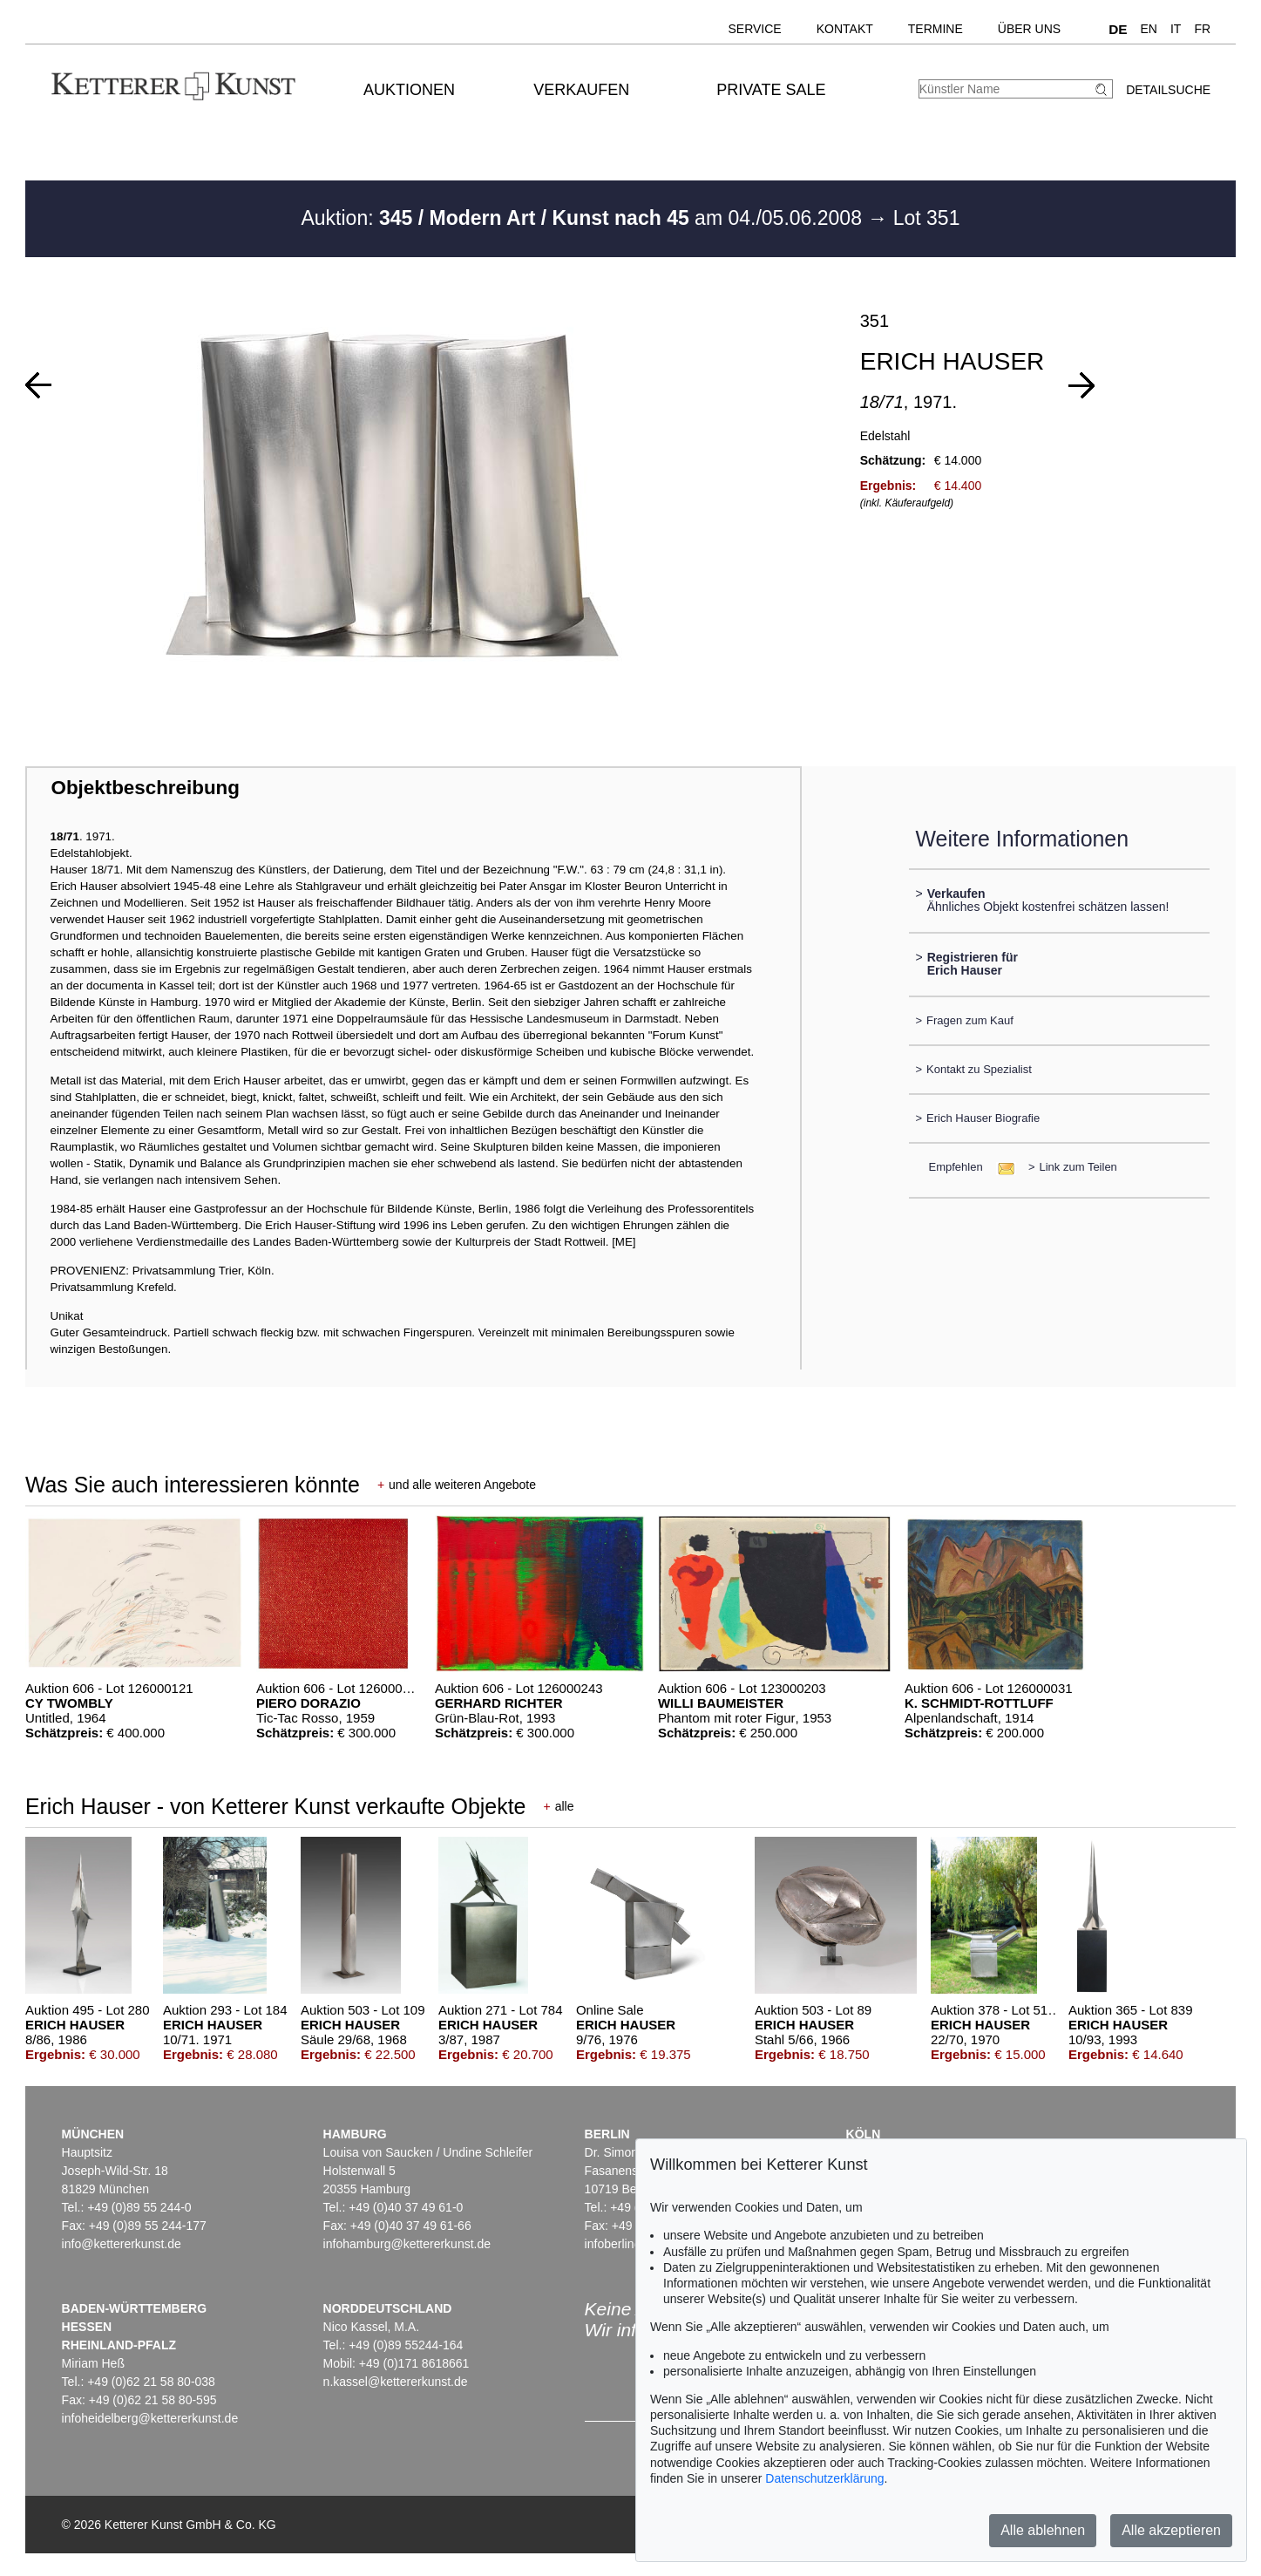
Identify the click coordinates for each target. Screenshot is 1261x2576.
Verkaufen (581, 90)
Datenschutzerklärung (824, 2478)
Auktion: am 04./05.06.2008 (584, 218)
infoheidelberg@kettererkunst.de (150, 2418)
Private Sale (770, 90)
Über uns (1029, 29)
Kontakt (845, 29)
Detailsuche (1168, 90)
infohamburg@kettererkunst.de (407, 2244)
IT (1175, 29)
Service (754, 29)
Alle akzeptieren (1171, 2530)
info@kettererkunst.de (121, 2244)
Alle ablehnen (1042, 2530)
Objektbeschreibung (145, 788)
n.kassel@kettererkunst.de (395, 2382)
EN (1149, 29)
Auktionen (409, 90)
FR (1202, 29)
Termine (935, 29)
